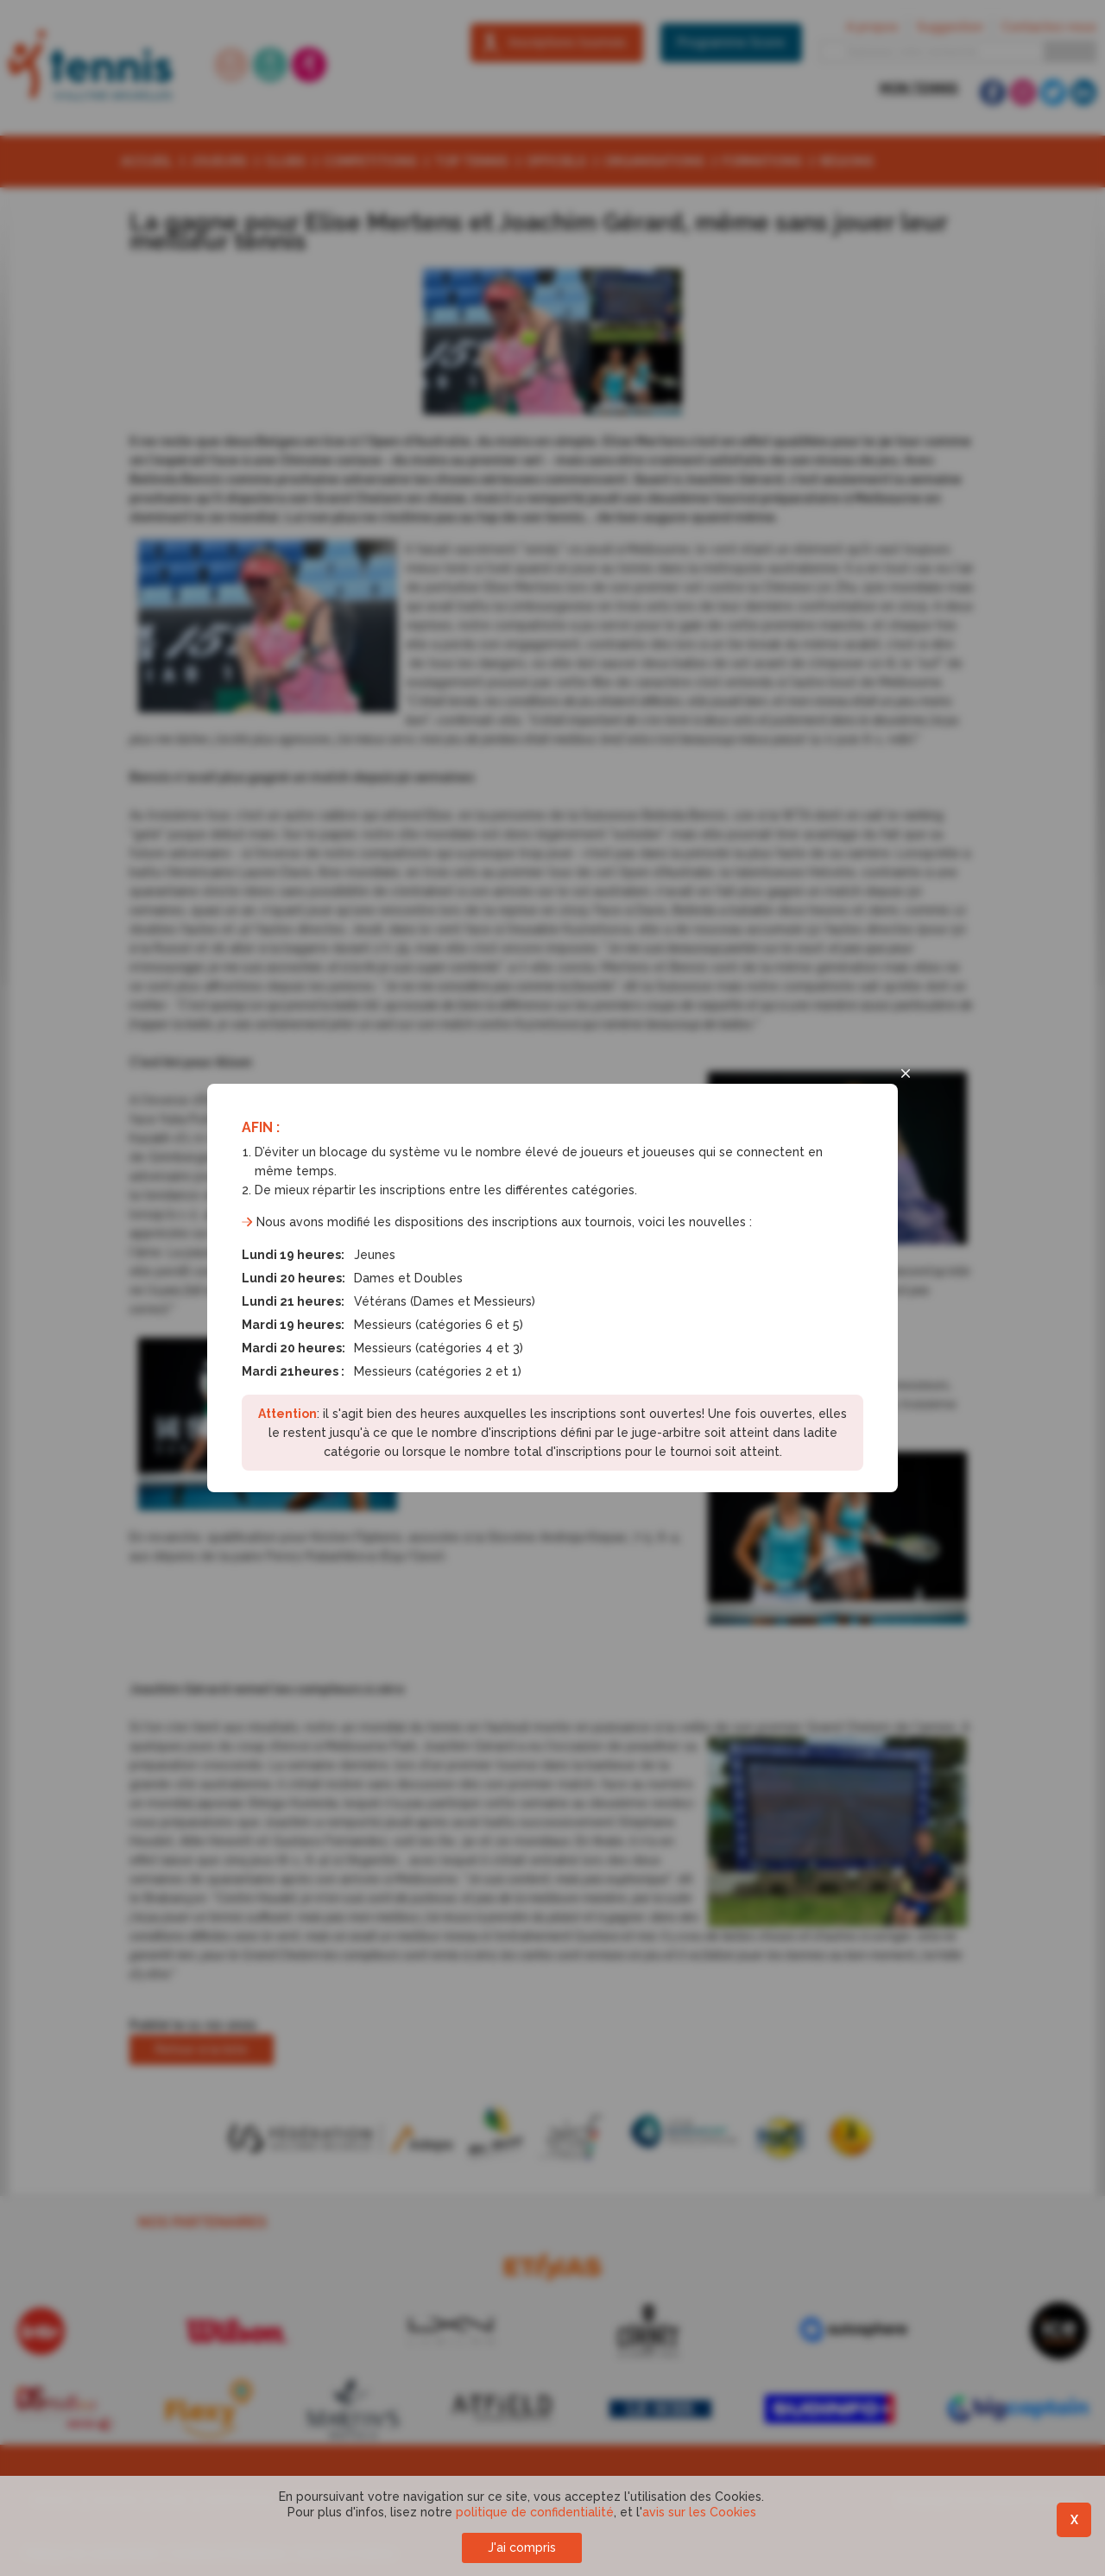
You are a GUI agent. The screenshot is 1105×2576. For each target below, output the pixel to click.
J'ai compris (522, 2547)
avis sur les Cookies (699, 2512)
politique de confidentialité (535, 2512)
